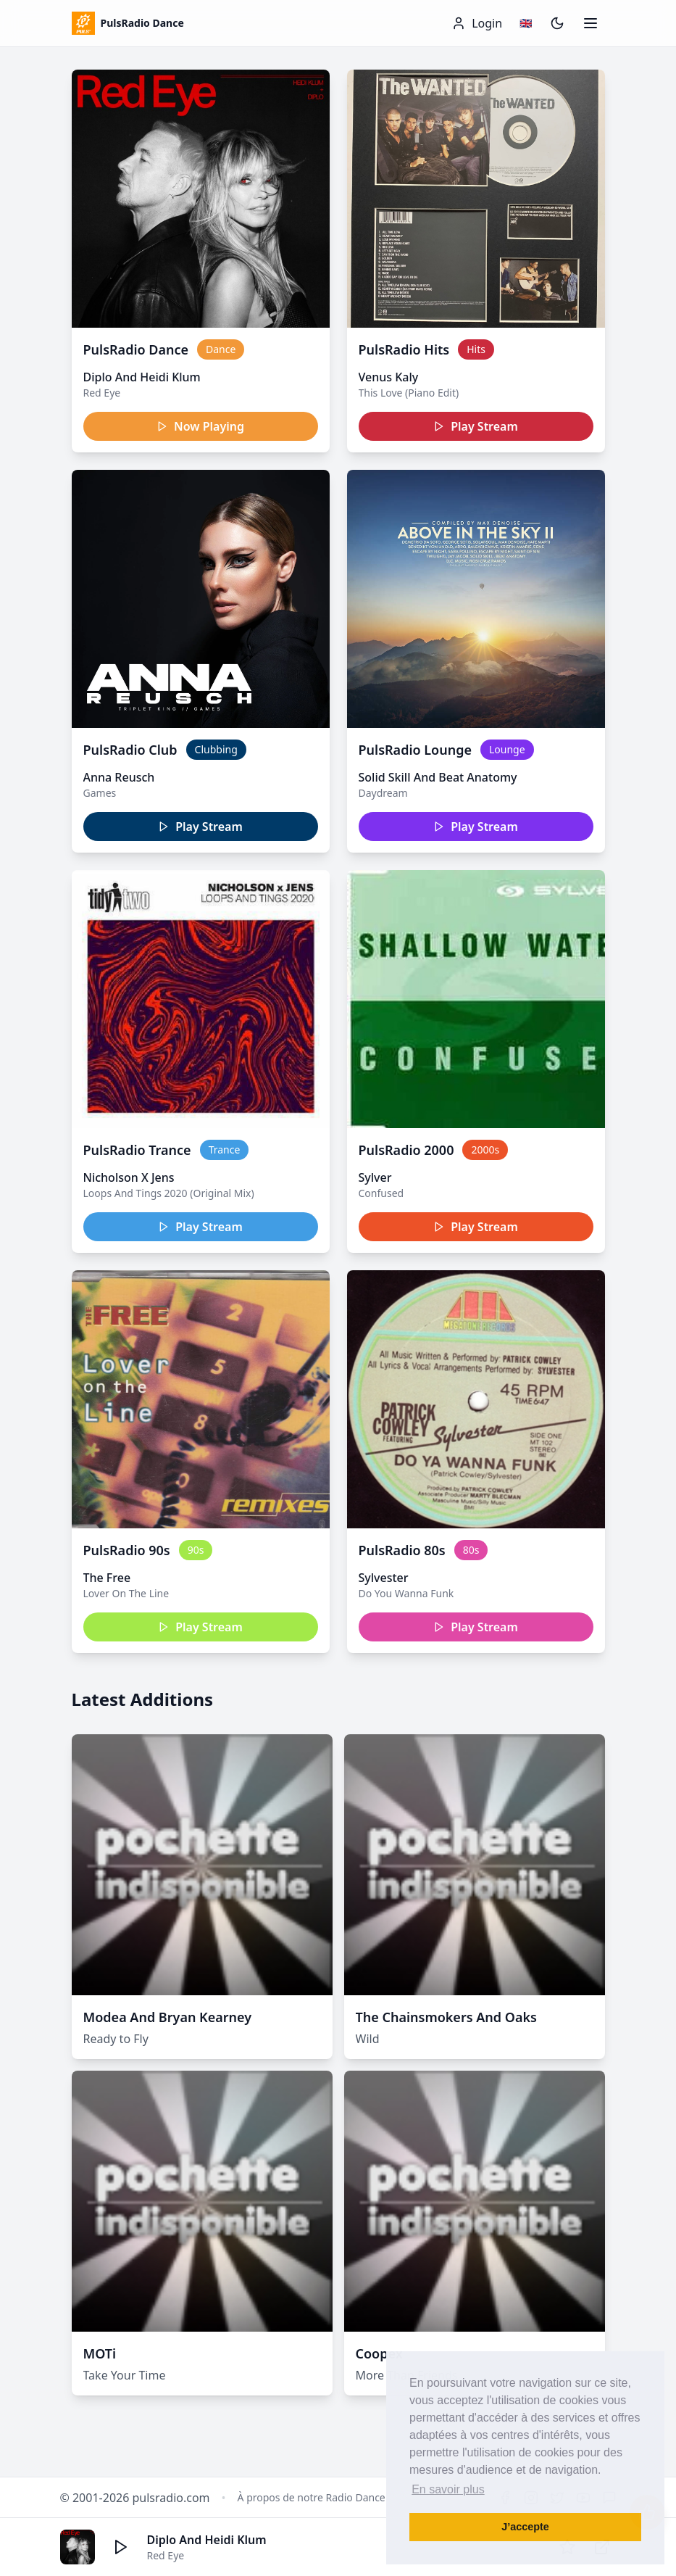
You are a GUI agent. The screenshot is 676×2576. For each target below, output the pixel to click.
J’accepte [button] (525, 2526)
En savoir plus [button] (448, 2489)
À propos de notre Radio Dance (311, 2497)
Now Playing (200, 426)
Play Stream (475, 426)
